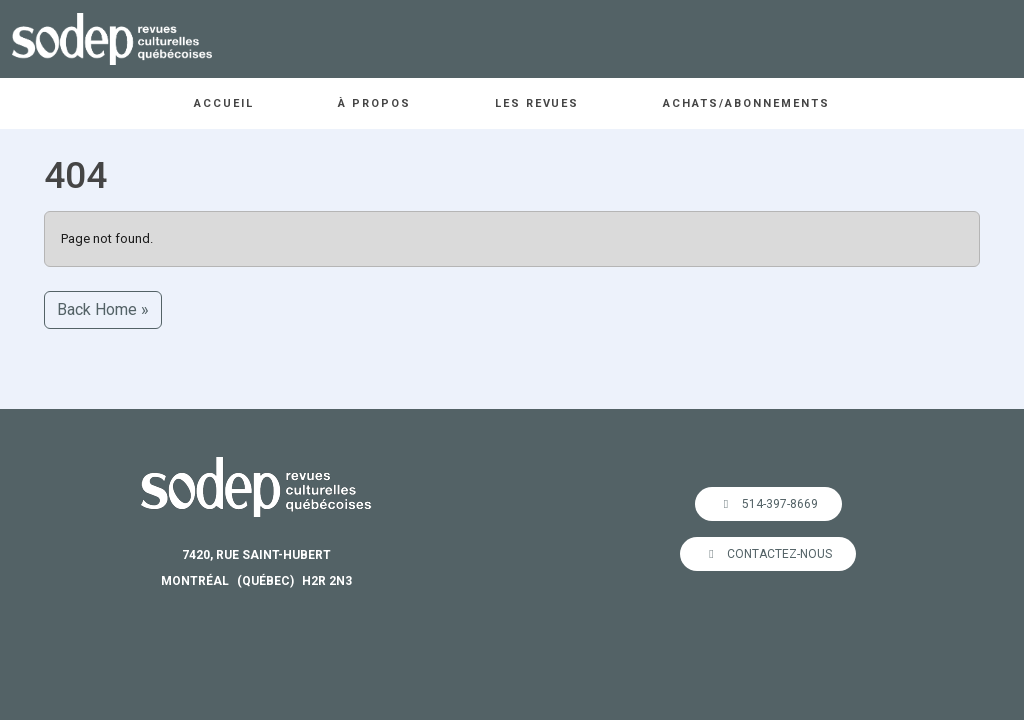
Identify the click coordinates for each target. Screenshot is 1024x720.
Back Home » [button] (103, 309)
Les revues (537, 103)
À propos (374, 103)
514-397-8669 (768, 504)
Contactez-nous (768, 554)
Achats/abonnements (746, 103)
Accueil (224, 103)
